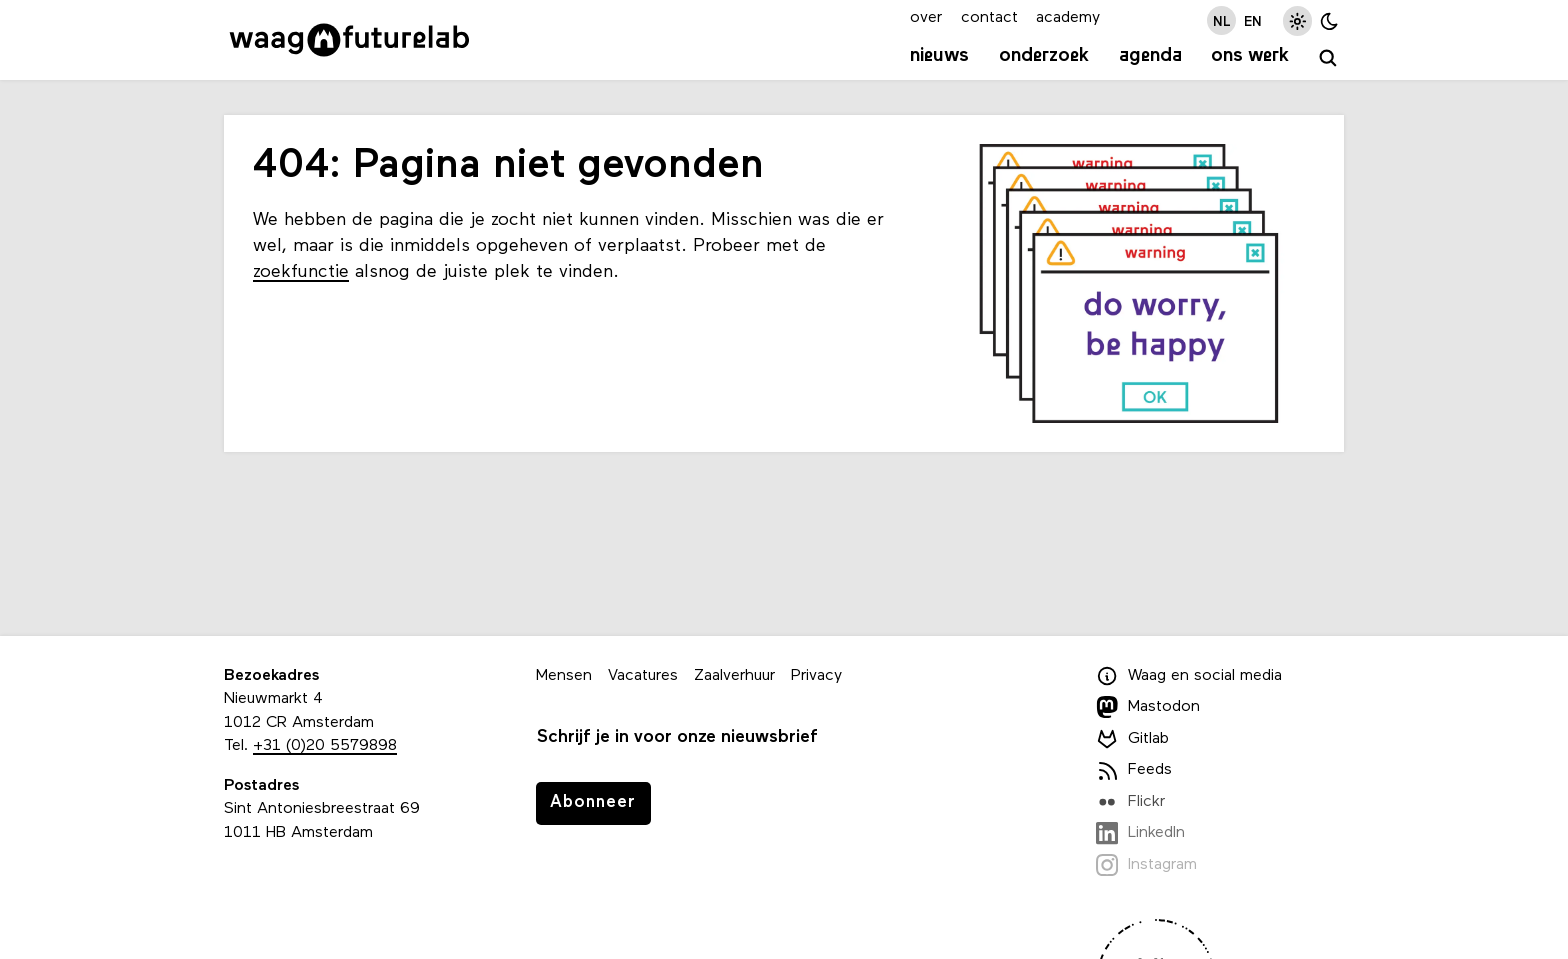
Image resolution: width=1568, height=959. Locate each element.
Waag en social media (1189, 676)
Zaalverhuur (734, 676)
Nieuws (939, 56)
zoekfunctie (301, 272)
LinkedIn (1140, 833)
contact (989, 18)
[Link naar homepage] (349, 40)
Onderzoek (1044, 56)
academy (1068, 18)
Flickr (1130, 802)
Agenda (1150, 56)
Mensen (564, 676)
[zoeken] (1328, 58)
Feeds (1134, 770)
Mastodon (1148, 707)
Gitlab (1132, 739)
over (926, 18)
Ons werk (1250, 56)
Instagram (1146, 865)
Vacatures (643, 676)
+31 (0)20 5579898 (325, 746)
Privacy (816, 676)
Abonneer (593, 802)
